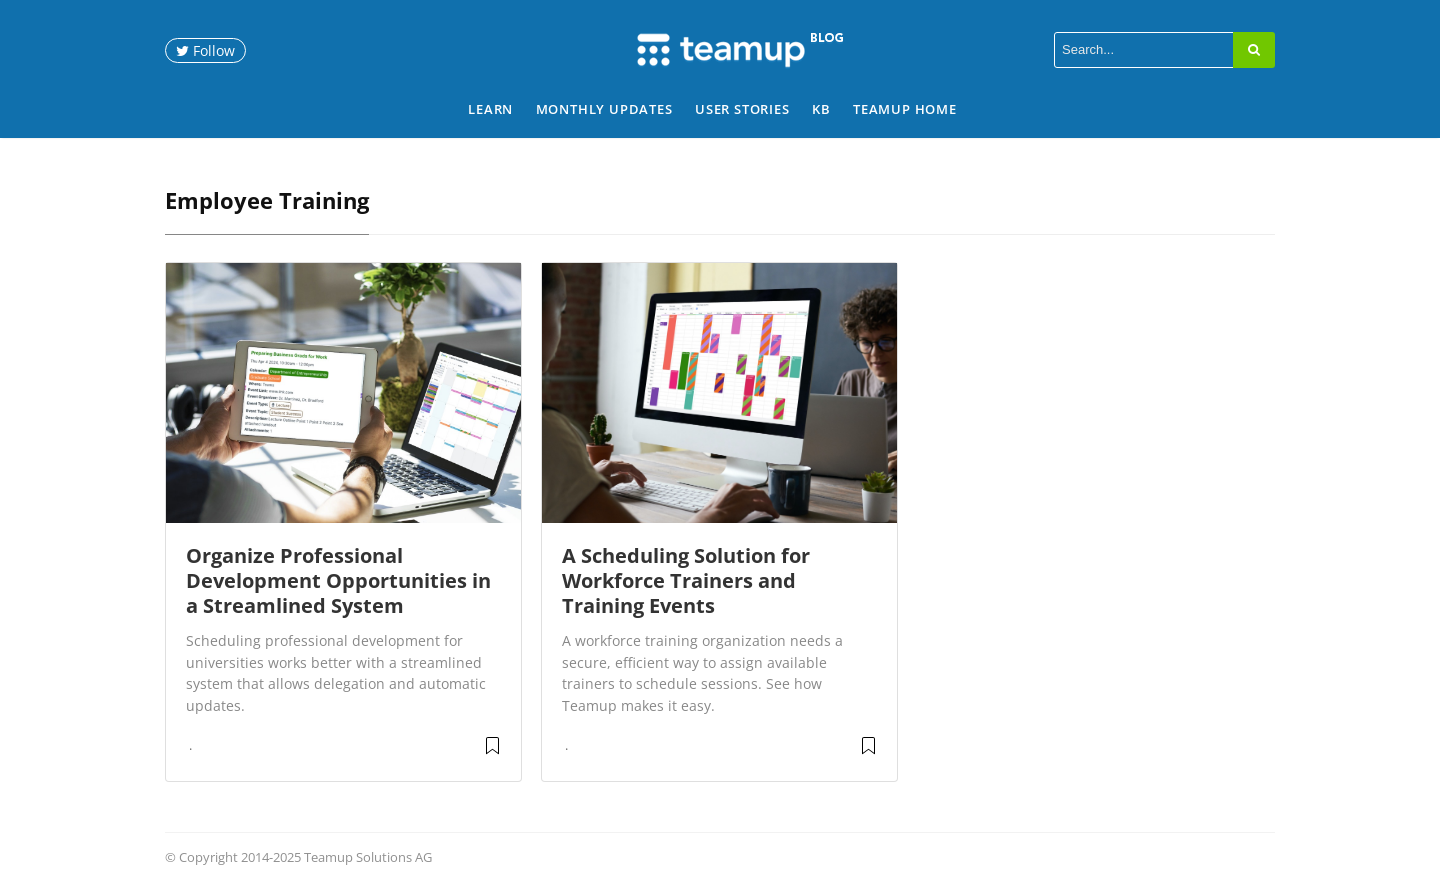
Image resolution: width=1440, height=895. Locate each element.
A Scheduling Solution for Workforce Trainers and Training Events (686, 580)
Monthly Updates (604, 109)
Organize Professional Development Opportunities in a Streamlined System (338, 580)
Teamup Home (905, 109)
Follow (205, 50)
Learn (490, 109)
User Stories (742, 109)
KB (821, 109)
